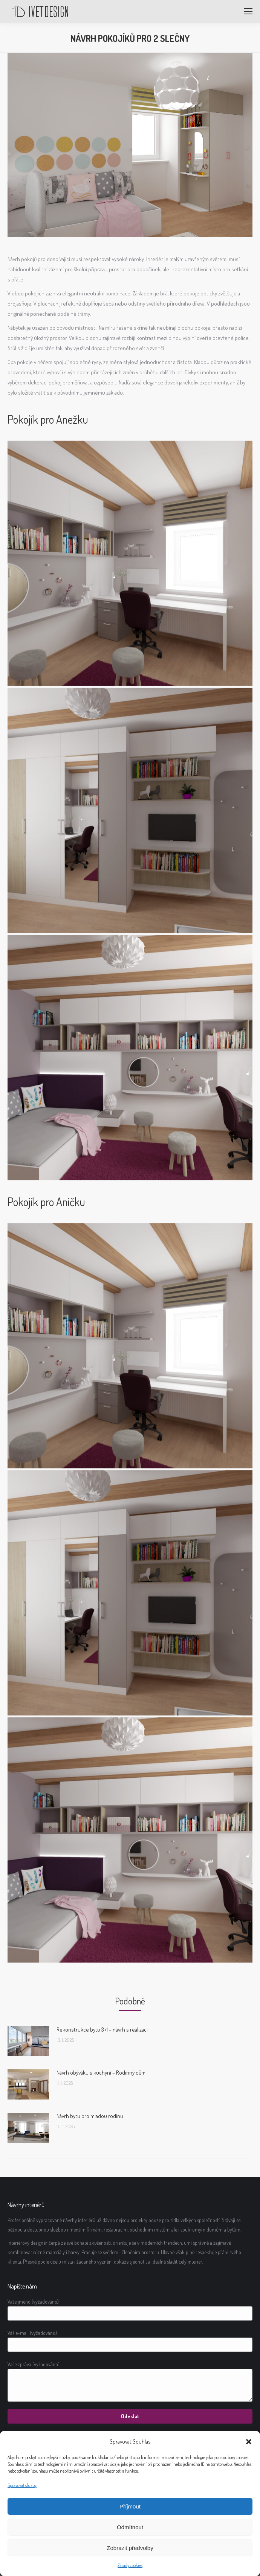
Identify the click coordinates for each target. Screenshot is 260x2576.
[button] (248, 2441)
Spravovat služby (22, 2485)
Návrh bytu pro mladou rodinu (90, 2116)
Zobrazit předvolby (130, 2548)
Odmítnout (130, 2527)
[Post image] (28, 2041)
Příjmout (130, 2506)
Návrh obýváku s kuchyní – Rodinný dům (101, 2072)
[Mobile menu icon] (248, 11)
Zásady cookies (130, 2565)
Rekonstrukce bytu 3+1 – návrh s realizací (102, 2029)
